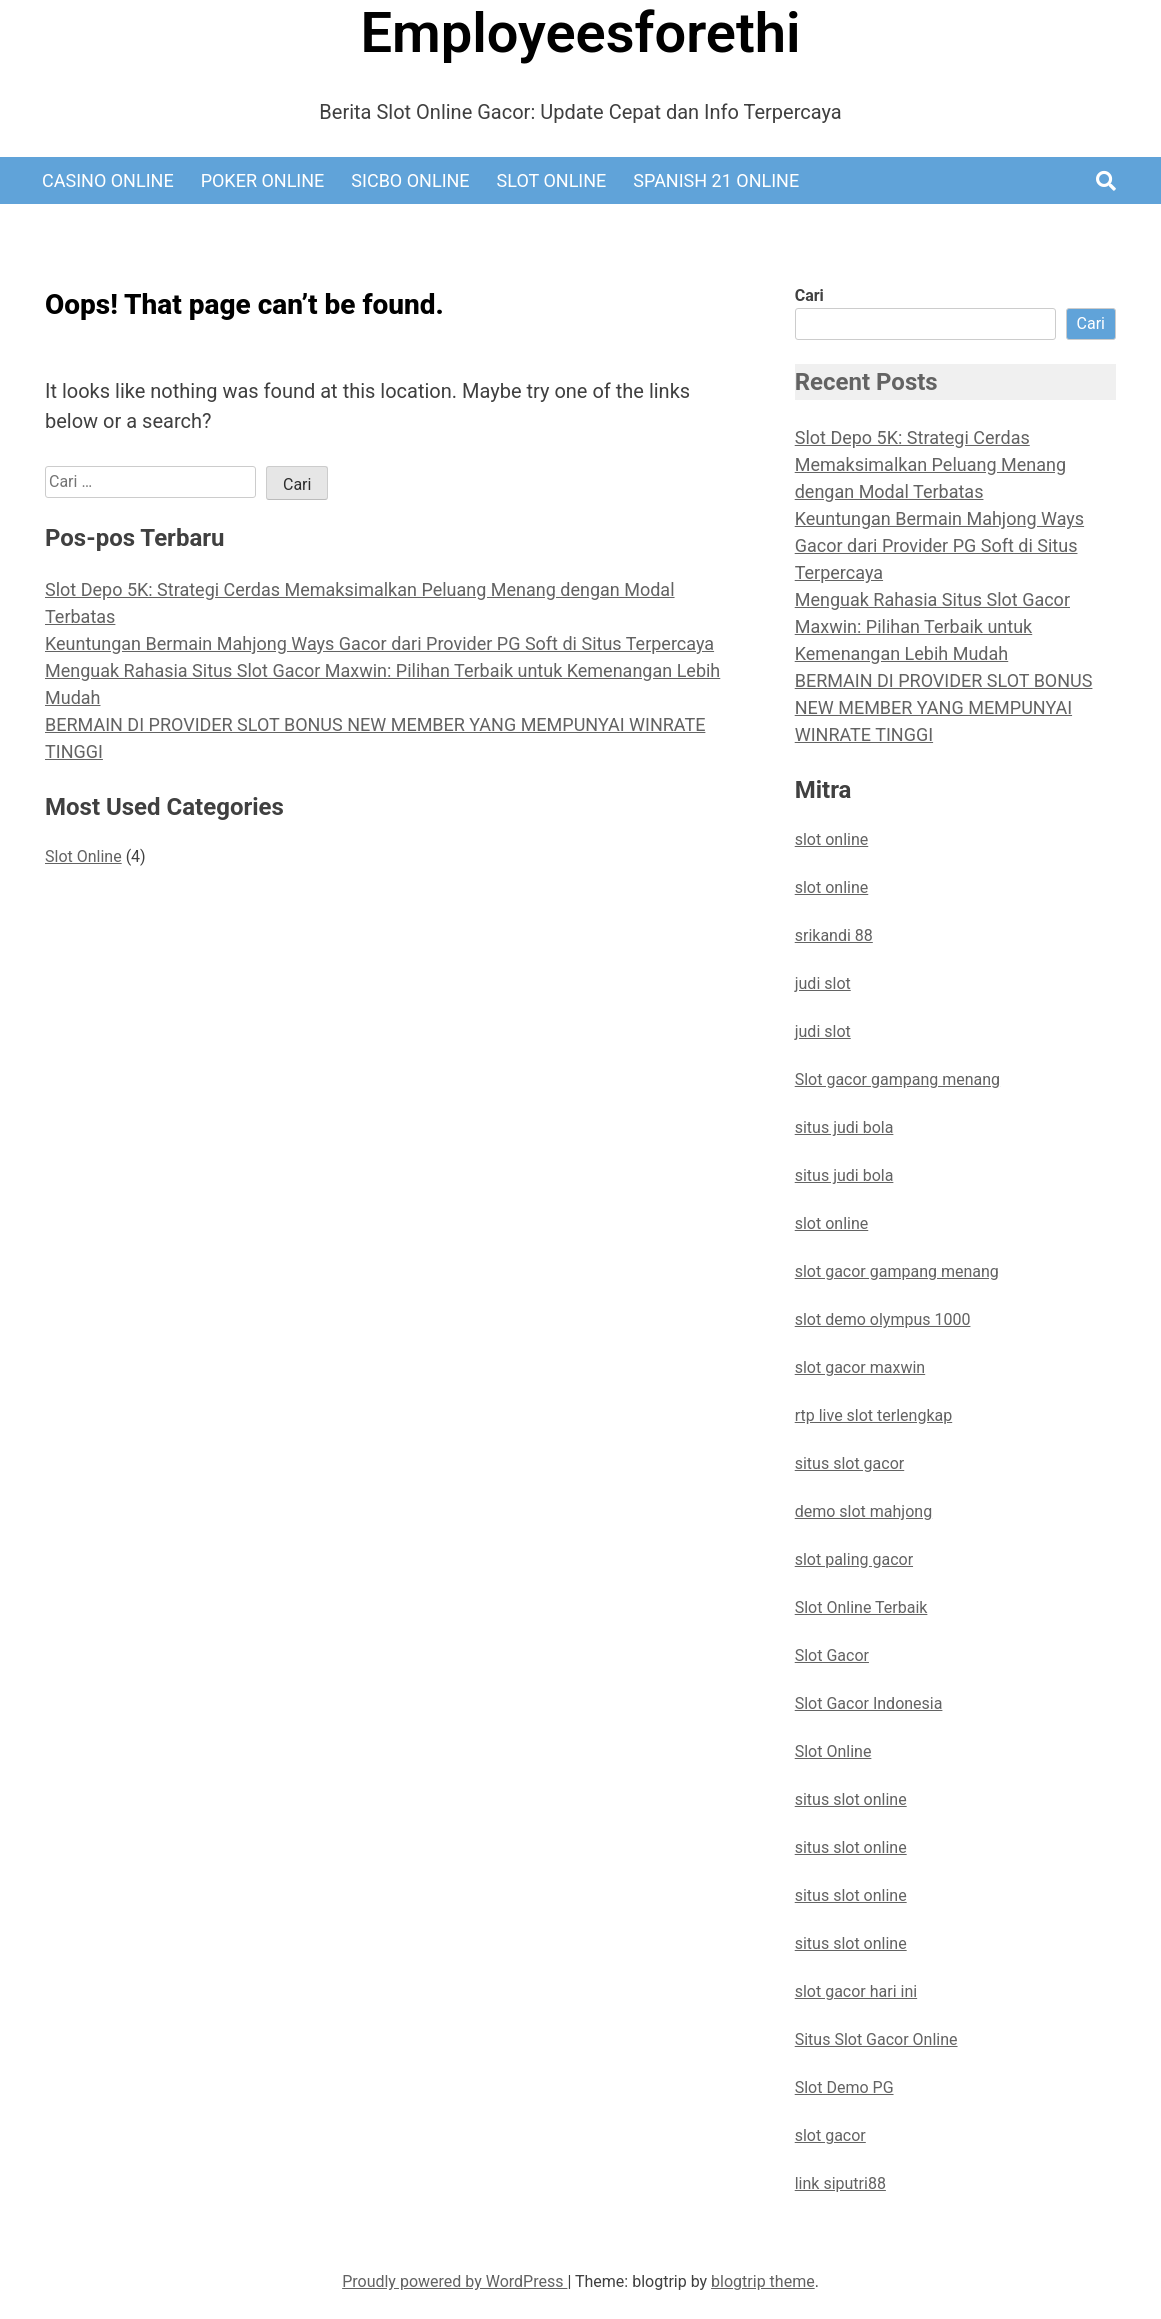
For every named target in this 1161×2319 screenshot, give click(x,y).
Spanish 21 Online (716, 180)
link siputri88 (840, 2183)
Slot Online (552, 180)
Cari (809, 295)
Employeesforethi (580, 33)
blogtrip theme (763, 2281)
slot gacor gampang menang (897, 1271)
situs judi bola (844, 1127)
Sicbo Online (410, 180)
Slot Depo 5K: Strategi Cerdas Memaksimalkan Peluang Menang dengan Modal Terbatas (930, 464)
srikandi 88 (834, 935)
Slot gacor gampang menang (897, 1079)
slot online (832, 839)
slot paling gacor (854, 1559)
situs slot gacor (850, 1463)
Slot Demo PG (844, 2087)
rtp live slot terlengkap (874, 1415)
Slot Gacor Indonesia (869, 1703)
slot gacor (830, 2135)
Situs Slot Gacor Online (876, 2039)
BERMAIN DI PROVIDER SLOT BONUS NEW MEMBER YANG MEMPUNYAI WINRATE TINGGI (944, 707)
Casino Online (108, 180)
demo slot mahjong (863, 1511)
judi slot (823, 983)
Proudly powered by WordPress (454, 2281)
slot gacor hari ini (856, 1991)
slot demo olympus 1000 (883, 1319)
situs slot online (851, 1799)
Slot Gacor (832, 1655)
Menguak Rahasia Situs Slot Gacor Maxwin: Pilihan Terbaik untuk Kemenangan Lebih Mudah (932, 626)
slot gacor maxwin (860, 1367)
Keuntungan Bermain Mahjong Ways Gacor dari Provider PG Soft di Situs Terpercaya (379, 643)
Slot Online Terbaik (861, 1607)
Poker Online (263, 180)
